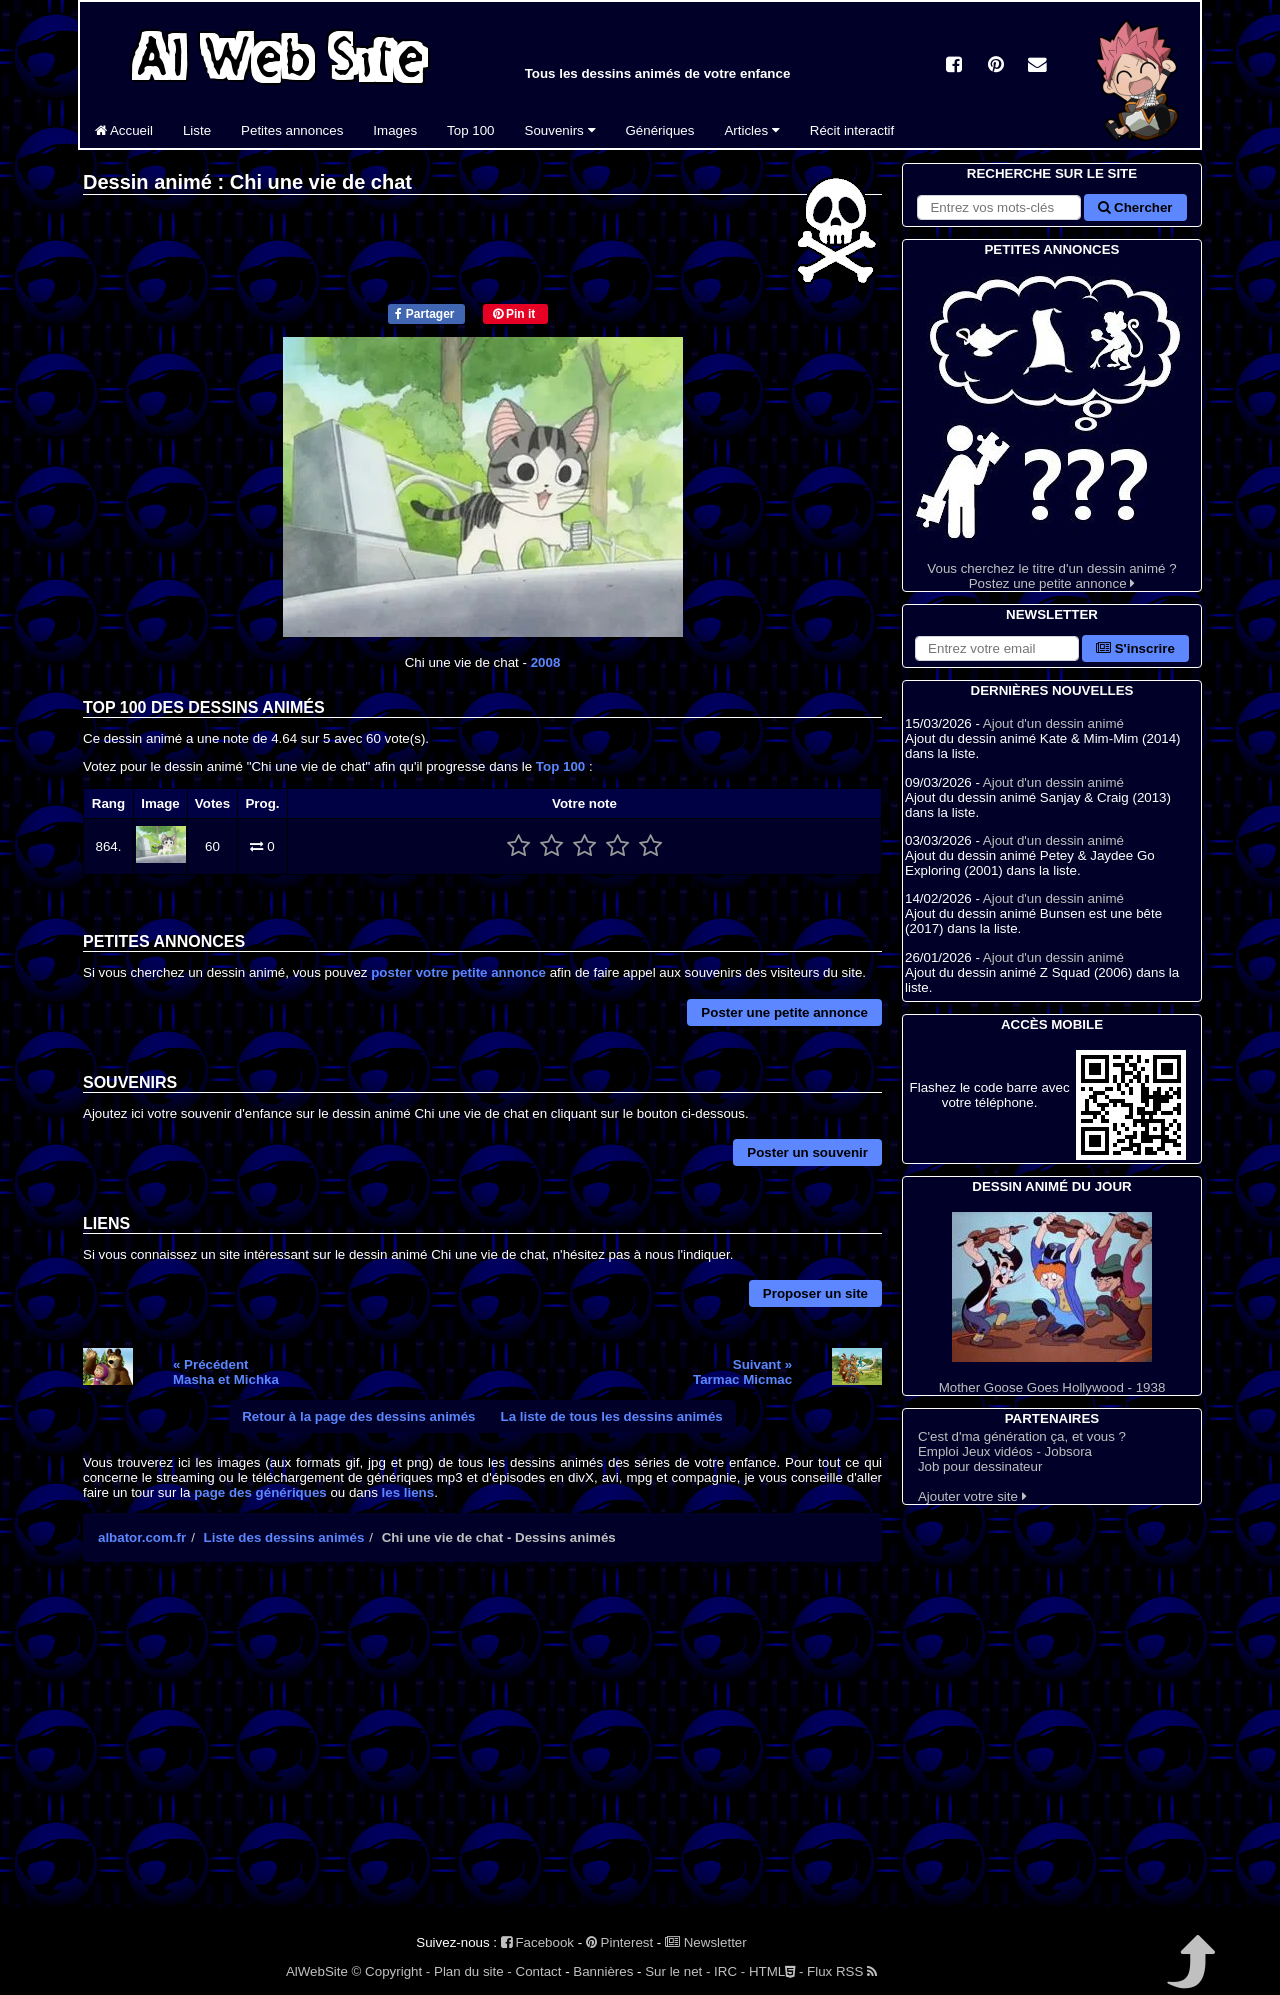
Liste (197, 130)
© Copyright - (391, 1971)
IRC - (729, 1971)
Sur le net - (677, 1971)
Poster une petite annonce (784, 1012)
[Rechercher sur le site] (999, 207)
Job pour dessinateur (980, 1466)
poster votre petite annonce (458, 972)
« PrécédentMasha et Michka (226, 1372)
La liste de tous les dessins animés (612, 1416)
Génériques (660, 130)
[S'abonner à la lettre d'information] (997, 648)
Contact (539, 1971)
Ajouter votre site (972, 1496)
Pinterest (619, 1942)
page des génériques (260, 1492)
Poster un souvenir (807, 1152)
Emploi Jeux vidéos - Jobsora (1005, 1451)
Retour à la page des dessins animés (358, 1416)
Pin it (514, 314)
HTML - (776, 1971)
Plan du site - (473, 1971)
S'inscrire (1135, 648)
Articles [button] (751, 130)
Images (395, 130)
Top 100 (470, 130)
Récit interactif (852, 130)
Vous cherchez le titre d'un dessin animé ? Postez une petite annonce (1052, 425)
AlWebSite (317, 1971)
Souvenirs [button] (560, 130)
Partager (424, 314)
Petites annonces (292, 130)
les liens (408, 1492)
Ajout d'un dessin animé (1053, 723)
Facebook (537, 1942)
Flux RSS (842, 1971)
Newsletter (706, 1942)
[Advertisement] (482, 1752)
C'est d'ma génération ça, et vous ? (1022, 1436)
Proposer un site (815, 1293)
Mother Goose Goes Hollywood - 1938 (1052, 1303)
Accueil (124, 130)
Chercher (1135, 207)
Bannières (603, 1971)
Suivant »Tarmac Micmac (742, 1372)
